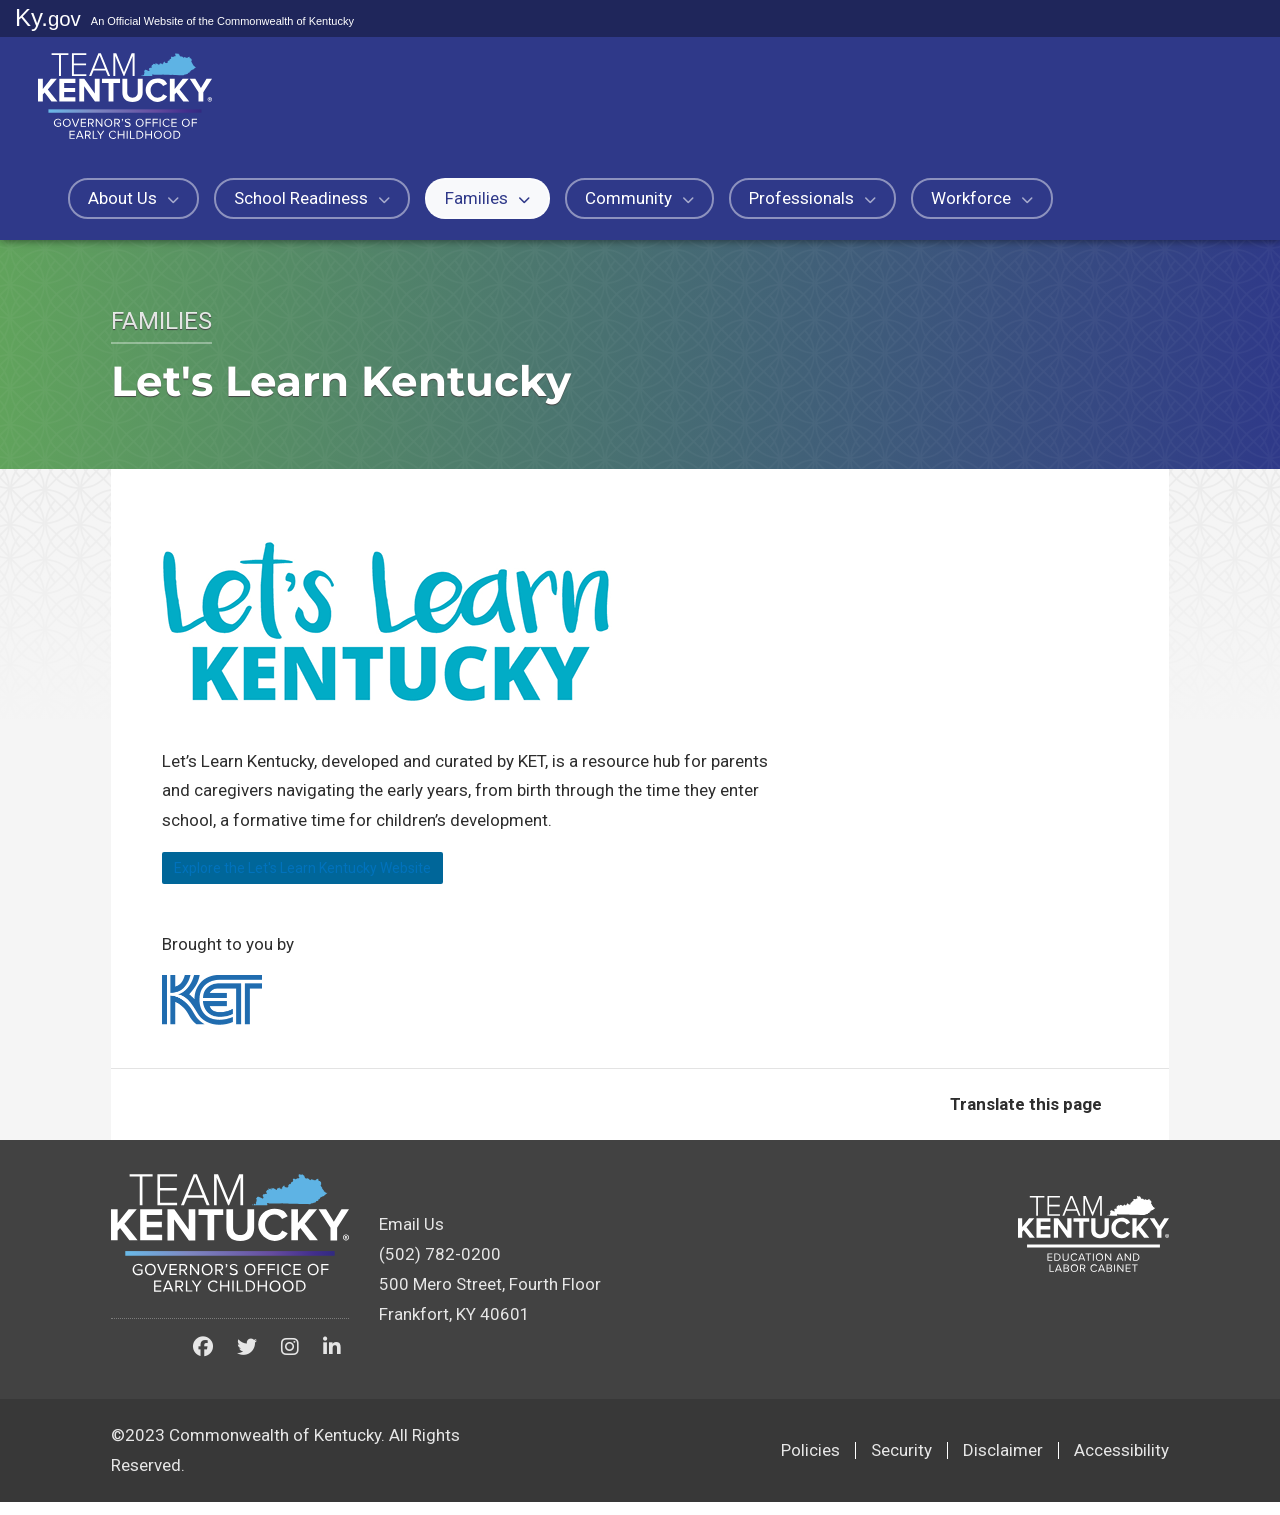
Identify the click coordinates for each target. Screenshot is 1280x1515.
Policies (810, 1464)
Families (487, 198)
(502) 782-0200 (440, 1268)
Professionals (812, 198)
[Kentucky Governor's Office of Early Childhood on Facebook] (203, 1361)
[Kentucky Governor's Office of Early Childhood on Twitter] (247, 1361)
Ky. (48, 17)
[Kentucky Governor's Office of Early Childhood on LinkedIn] (332, 1361)
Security (901, 1464)
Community (639, 198)
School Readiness (312, 198)
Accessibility (1121, 1464)
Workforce (982, 198)
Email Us (411, 1238)
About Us (133, 198)
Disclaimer (1003, 1464)
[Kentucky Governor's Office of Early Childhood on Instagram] (290, 1361)
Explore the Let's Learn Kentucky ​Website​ (350, 874)
